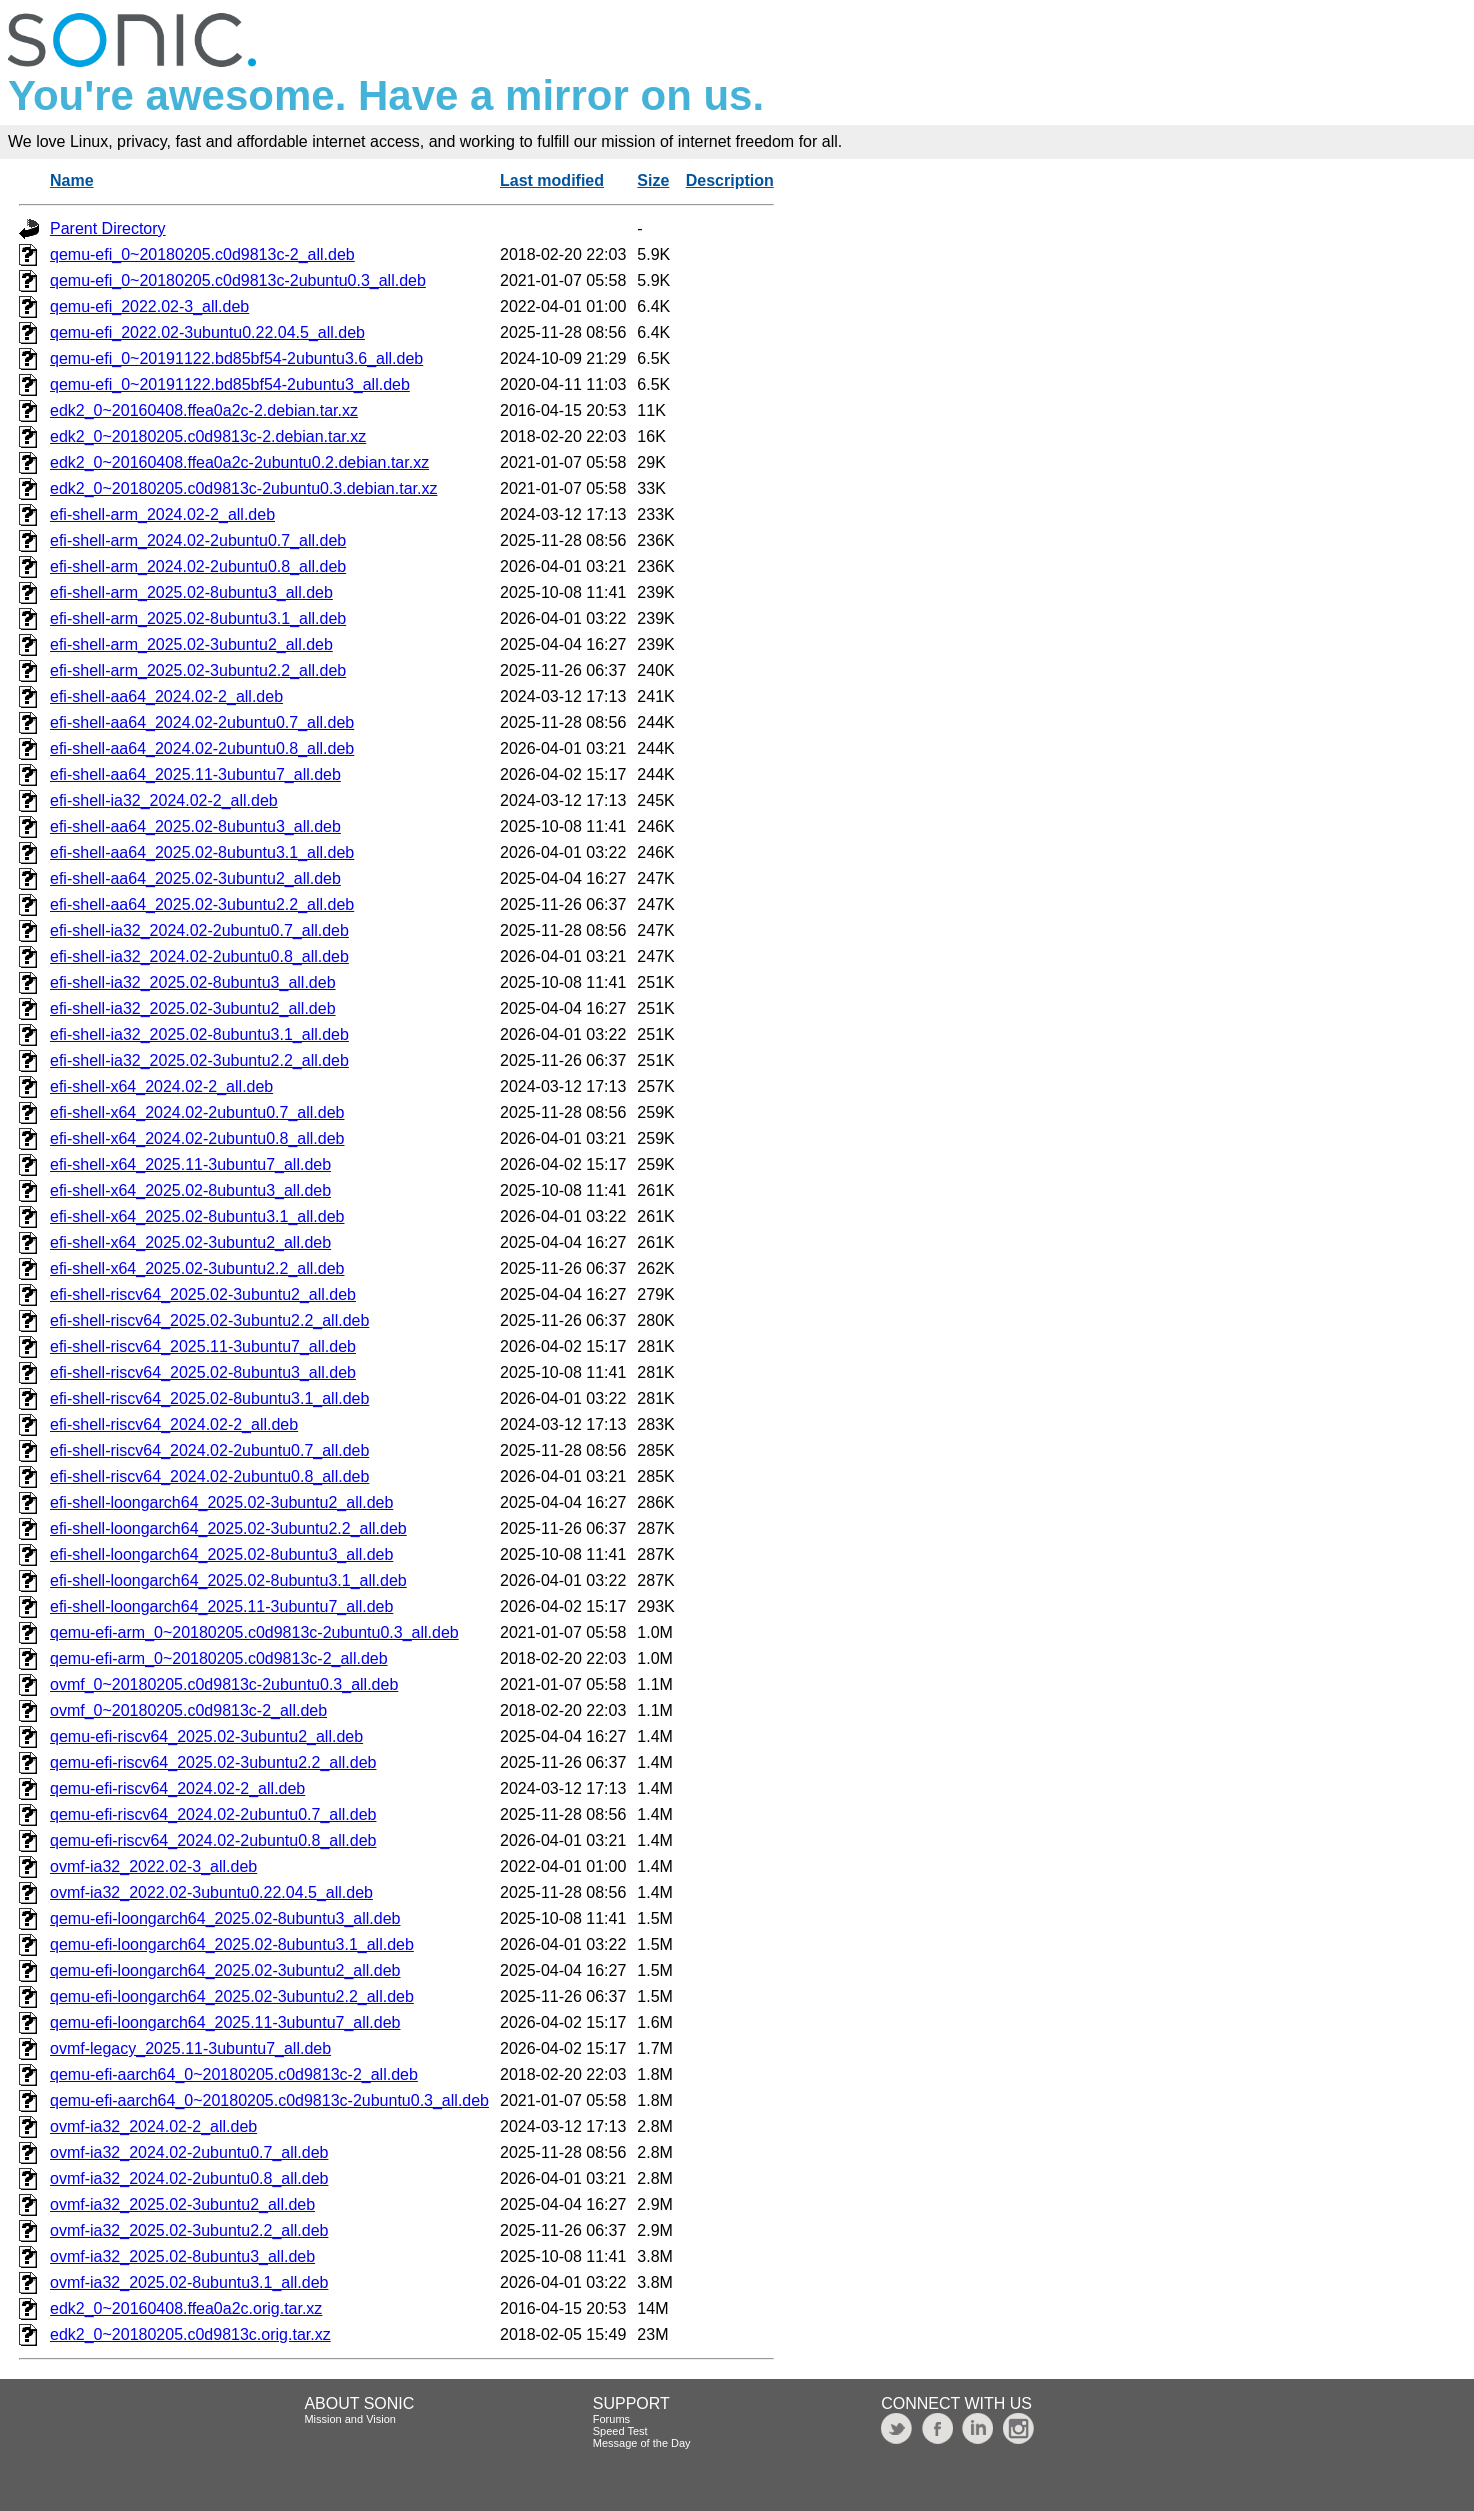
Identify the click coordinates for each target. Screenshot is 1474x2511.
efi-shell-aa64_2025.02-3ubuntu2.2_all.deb (202, 904)
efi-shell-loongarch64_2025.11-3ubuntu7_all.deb (221, 1606)
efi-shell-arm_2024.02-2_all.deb (162, 514)
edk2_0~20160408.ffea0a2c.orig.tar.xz (186, 2308)
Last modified (552, 180)
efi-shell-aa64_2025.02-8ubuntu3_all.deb (195, 826)
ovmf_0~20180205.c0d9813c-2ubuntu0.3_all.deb (224, 1684)
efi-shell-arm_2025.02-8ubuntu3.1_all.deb (198, 618)
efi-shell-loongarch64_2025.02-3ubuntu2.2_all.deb (228, 1528)
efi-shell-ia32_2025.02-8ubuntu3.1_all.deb (199, 1034)
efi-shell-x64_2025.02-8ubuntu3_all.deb (190, 1190)
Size (653, 180)
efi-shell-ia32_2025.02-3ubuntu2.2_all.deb (199, 1060)
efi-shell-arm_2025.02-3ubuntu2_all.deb (191, 644)
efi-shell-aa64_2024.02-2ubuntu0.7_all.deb (202, 722)
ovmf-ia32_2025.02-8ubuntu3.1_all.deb (189, 2282)
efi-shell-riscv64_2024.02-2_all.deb (174, 1424)
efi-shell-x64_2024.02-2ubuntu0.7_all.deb (197, 1112)
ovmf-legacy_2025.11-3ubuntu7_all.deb (190, 2048)
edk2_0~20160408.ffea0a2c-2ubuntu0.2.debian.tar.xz (239, 462)
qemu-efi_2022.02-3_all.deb (149, 306)
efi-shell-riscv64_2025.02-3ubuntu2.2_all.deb (209, 1320)
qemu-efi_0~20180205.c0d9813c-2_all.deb (202, 254)
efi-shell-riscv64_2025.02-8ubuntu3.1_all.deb (209, 1398)
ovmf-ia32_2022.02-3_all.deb (153, 1866)
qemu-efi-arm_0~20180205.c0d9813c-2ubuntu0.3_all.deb (254, 1632)
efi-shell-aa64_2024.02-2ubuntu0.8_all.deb (202, 748)
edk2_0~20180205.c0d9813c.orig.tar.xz (190, 2334)
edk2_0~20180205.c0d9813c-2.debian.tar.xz (208, 436)
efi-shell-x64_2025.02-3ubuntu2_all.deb (190, 1242)
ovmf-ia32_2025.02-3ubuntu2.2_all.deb (189, 2230)
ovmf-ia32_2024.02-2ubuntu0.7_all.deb (189, 2152)
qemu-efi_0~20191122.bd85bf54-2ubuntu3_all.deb (230, 384)
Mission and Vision (350, 2419)
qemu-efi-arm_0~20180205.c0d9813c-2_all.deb (219, 1658)
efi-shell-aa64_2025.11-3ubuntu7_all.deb (195, 774)
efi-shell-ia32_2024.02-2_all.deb (164, 800)
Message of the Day (642, 2443)
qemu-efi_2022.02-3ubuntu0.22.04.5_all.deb (207, 332)
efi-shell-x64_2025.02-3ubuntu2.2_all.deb (197, 1268)
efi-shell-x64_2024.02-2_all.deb (161, 1086)
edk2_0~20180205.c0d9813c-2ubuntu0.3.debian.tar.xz (243, 488)
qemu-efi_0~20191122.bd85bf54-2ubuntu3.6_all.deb (236, 358)
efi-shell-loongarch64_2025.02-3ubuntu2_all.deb (221, 1502)
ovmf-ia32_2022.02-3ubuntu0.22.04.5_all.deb (211, 1892)
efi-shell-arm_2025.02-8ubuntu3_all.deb (191, 592)
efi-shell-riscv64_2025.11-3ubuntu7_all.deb (203, 1346)
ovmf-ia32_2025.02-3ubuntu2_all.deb (182, 2204)
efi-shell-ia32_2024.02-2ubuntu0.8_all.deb (199, 956)
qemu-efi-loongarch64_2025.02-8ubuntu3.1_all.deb (232, 1944)
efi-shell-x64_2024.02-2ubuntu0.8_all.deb (197, 1138)
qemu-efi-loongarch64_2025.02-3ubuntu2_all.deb (225, 1970)
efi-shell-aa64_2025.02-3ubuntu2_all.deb (195, 878)
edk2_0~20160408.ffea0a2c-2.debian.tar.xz (204, 410)
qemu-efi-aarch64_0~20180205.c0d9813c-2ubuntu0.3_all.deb (269, 2100)
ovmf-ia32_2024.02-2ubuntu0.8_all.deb (189, 2178)
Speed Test (620, 2431)
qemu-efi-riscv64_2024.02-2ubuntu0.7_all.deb (213, 1814)
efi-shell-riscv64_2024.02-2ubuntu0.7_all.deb (209, 1450)
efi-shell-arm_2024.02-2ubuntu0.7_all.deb (198, 540)
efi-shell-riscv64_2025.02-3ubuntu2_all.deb (203, 1294)
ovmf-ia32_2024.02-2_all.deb (153, 2126)
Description (730, 180)
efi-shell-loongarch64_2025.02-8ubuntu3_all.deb (221, 1554)
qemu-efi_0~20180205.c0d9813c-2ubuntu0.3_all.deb (238, 280)
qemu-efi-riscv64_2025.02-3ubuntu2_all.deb (206, 1736)
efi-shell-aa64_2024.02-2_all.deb (166, 696)
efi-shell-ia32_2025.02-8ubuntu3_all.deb (193, 982)
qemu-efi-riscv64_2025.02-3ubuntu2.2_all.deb (213, 1762)
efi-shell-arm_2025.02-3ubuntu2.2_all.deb (198, 670)
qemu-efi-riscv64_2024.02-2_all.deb (177, 1788)
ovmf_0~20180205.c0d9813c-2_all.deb (188, 1710)
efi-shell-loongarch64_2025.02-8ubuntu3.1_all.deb (228, 1580)
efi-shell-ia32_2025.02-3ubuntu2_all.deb (193, 1008)
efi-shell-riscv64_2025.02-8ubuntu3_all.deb (203, 1372)
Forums (611, 2419)
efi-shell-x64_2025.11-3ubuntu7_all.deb (190, 1164)
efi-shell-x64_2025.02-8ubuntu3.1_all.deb (197, 1216)
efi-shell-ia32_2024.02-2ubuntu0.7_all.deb (199, 930)
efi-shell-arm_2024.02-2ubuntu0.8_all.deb (198, 566)
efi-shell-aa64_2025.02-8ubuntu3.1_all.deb (202, 852)
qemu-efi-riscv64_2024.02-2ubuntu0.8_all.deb (213, 1840)
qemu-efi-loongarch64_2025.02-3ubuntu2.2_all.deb (232, 1996)
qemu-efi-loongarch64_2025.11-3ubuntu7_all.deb (225, 2022)
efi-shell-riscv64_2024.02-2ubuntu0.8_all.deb (209, 1476)
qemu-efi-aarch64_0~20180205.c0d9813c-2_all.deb (234, 2074)
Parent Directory (108, 228)
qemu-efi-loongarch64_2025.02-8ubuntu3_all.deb (225, 1918)
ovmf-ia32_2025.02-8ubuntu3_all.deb (182, 2256)
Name (72, 180)
